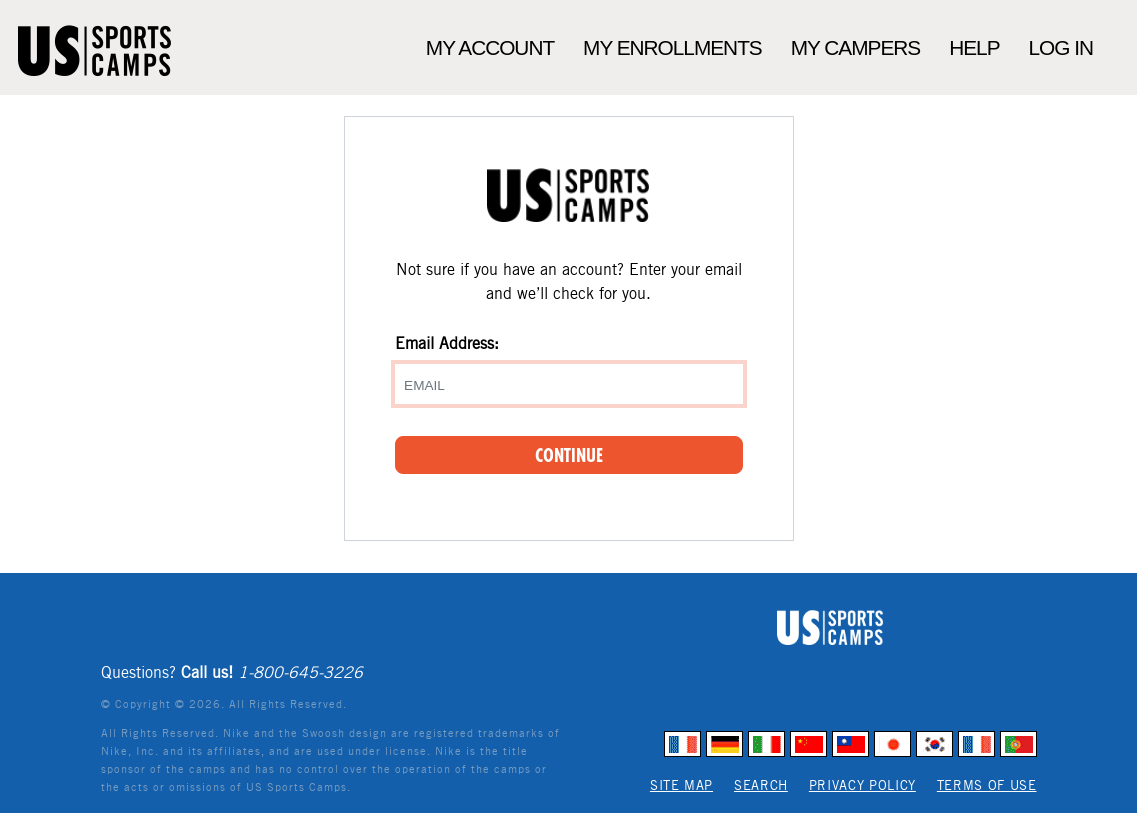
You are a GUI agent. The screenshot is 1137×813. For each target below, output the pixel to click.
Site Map (681, 785)
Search (761, 785)
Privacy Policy (862, 785)
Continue (569, 455)
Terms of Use (987, 785)
